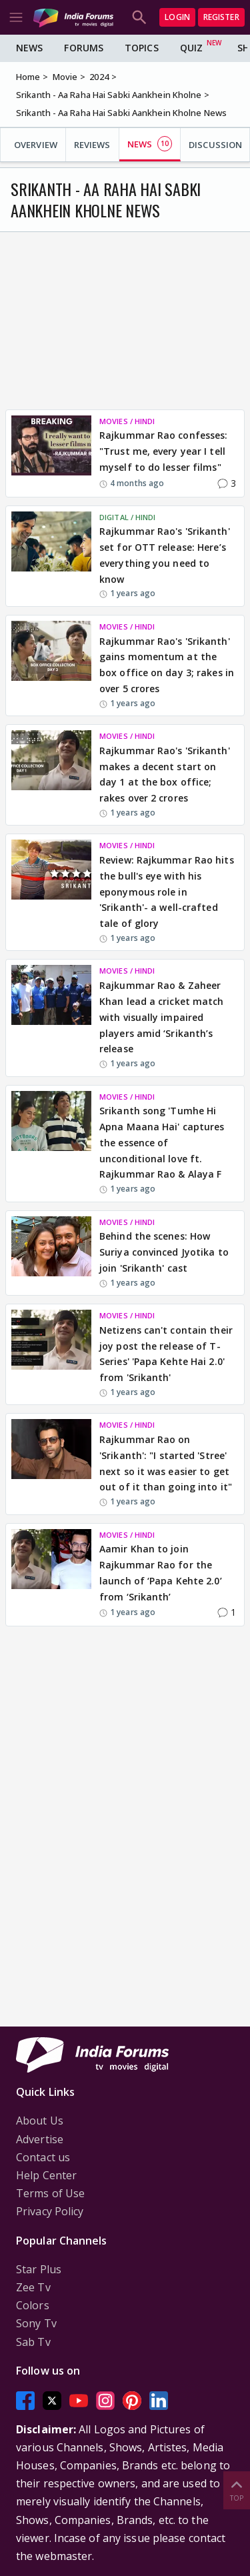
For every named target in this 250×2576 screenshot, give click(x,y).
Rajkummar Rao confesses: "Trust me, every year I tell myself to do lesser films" (163, 451)
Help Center (46, 2175)
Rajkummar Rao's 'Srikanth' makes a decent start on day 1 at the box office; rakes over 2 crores (164, 774)
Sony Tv (36, 2323)
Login (177, 17)
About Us (39, 2120)
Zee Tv (33, 2287)
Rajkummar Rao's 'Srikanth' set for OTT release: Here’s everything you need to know (164, 555)
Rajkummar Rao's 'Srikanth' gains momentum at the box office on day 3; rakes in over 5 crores (166, 665)
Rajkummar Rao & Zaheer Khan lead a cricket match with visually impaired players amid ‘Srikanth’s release (161, 1017)
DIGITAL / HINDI (127, 517)
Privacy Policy (49, 2211)
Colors (32, 2305)
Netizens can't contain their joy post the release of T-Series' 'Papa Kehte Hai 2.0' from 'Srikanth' (166, 1354)
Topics (142, 47)
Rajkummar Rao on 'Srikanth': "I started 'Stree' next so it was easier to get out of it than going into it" (165, 1463)
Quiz (191, 47)
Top (237, 2490)
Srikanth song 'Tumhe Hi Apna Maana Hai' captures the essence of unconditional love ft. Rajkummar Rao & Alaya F (161, 1142)
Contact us (43, 2157)
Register (221, 17)
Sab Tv (33, 2342)
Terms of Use (50, 2193)
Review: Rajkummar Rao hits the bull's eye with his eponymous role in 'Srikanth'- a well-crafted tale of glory (166, 892)
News (29, 47)
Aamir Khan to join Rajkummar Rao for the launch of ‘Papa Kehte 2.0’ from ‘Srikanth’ (160, 1572)
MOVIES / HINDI (127, 421)
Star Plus (38, 2269)
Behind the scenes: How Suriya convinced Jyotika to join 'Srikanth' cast (164, 1252)
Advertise (39, 2139)
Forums (83, 47)
